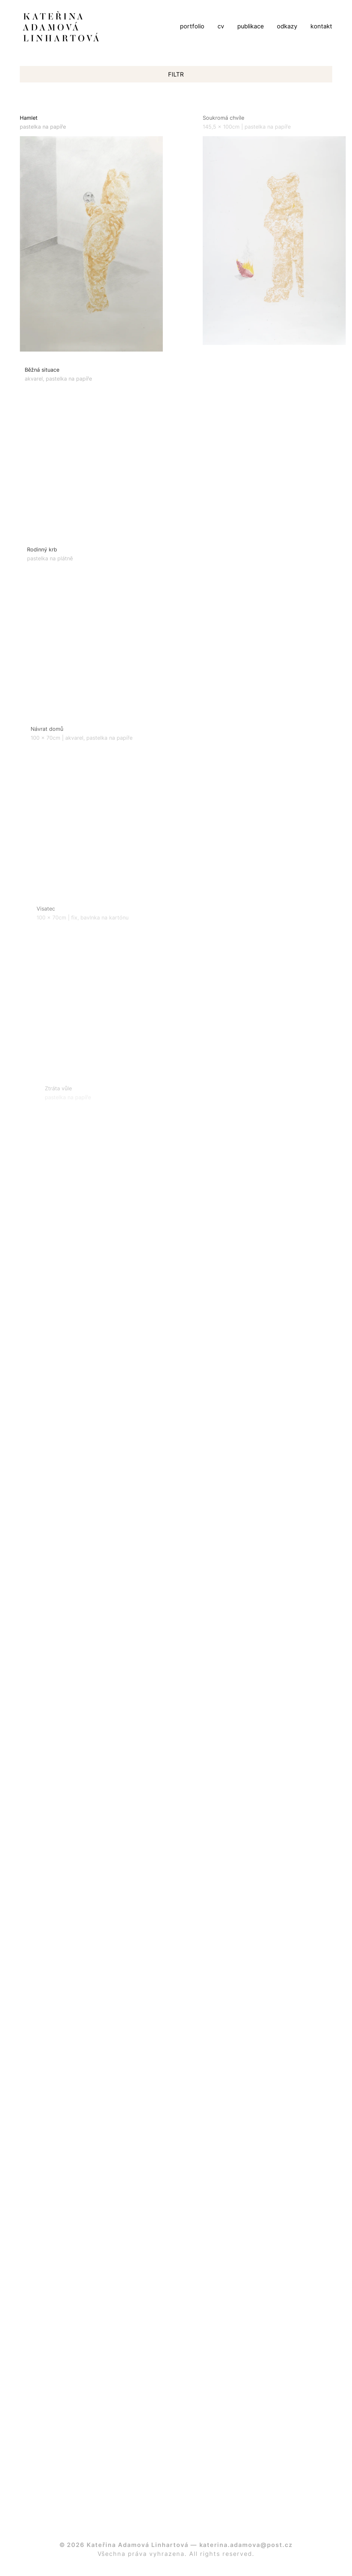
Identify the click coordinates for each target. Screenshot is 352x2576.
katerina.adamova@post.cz (246, 2544)
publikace (250, 26)
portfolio (192, 26)
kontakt (321, 26)
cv (221, 26)
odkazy (287, 26)
